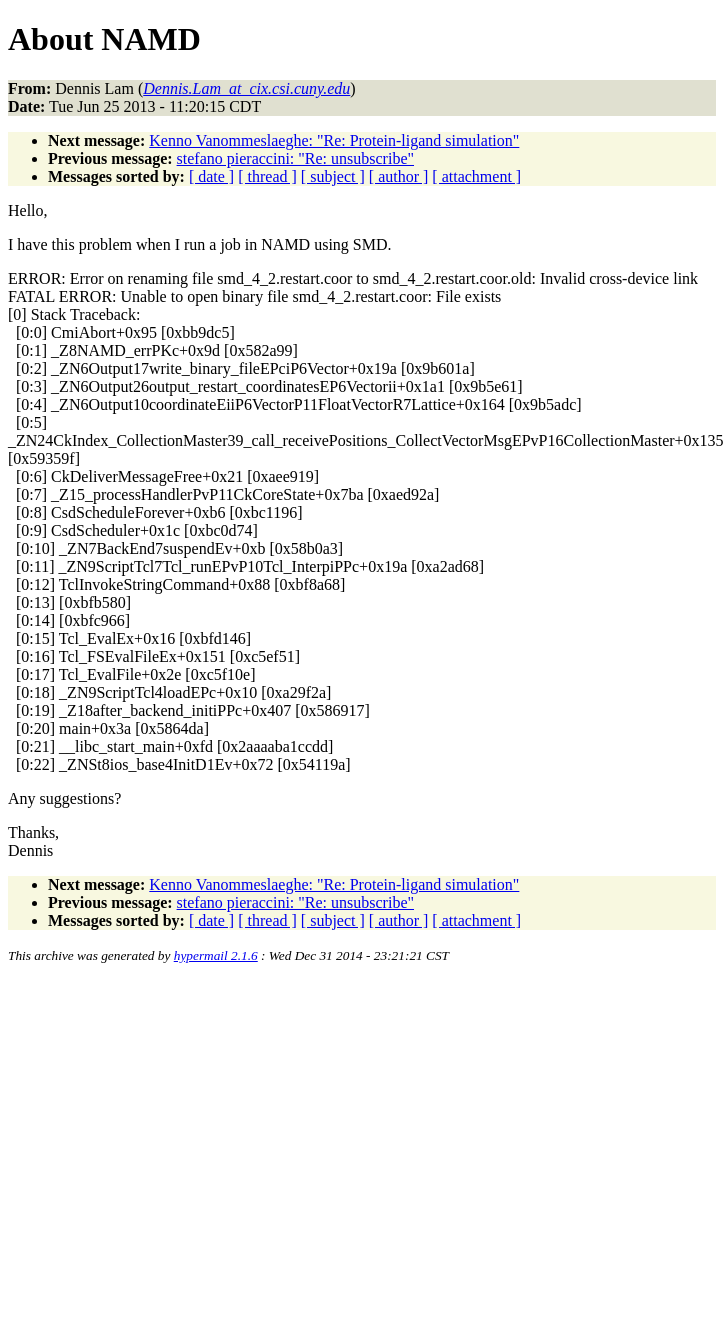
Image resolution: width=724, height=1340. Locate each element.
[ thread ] (267, 176)
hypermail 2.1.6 (216, 955)
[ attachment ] (476, 176)
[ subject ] (333, 176)
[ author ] (399, 176)
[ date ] (211, 176)
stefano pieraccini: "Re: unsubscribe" (295, 158)
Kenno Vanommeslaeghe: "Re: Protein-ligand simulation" (334, 140)
